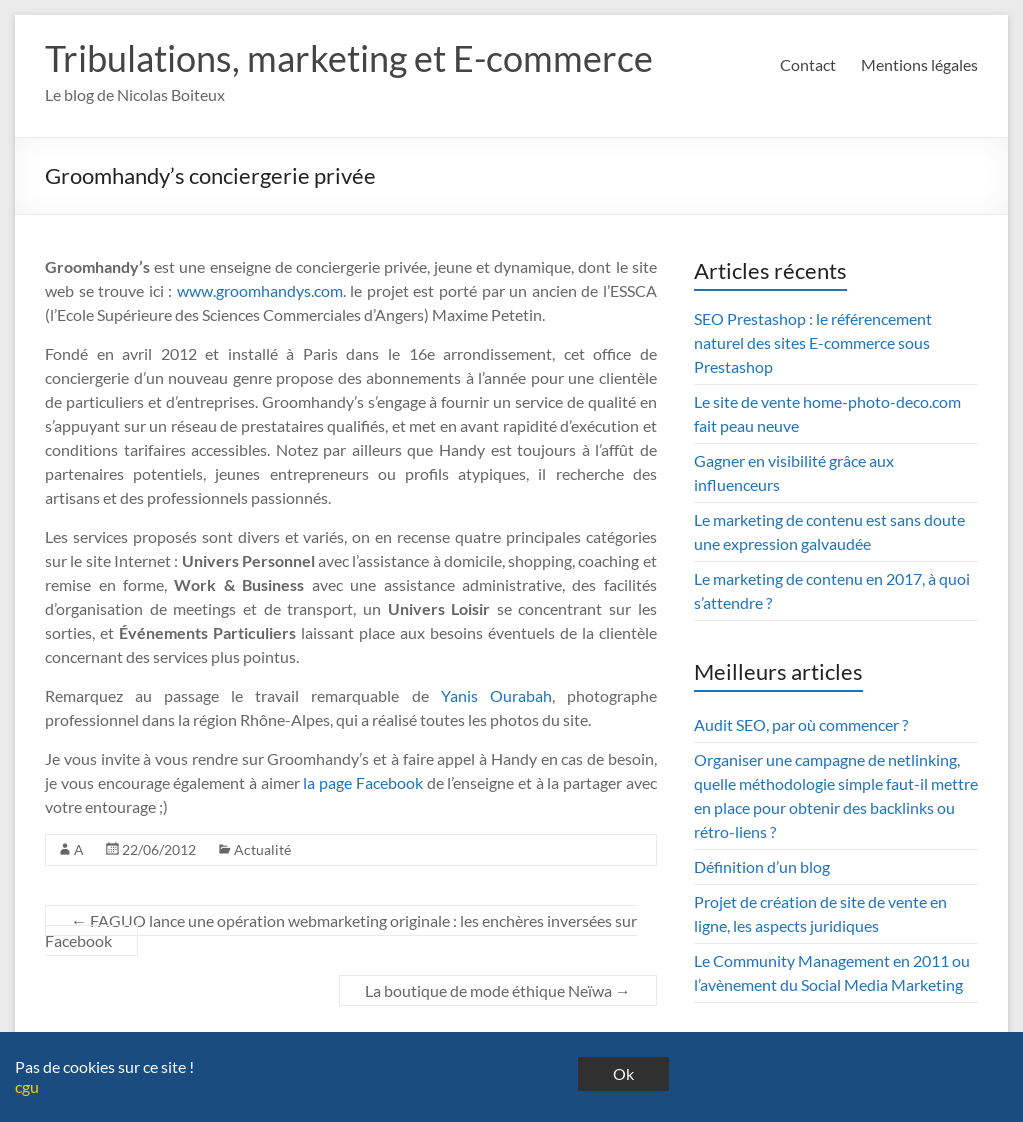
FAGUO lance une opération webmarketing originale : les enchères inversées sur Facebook (341, 930)
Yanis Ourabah (496, 695)
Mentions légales (919, 64)
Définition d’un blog (762, 866)
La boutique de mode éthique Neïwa (498, 990)
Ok (623, 1073)
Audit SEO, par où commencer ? (801, 724)
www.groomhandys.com (260, 290)
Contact (808, 64)
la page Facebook (362, 782)
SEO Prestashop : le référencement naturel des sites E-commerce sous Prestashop (813, 342)
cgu (27, 1086)
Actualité (262, 849)
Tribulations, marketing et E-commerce (349, 58)
